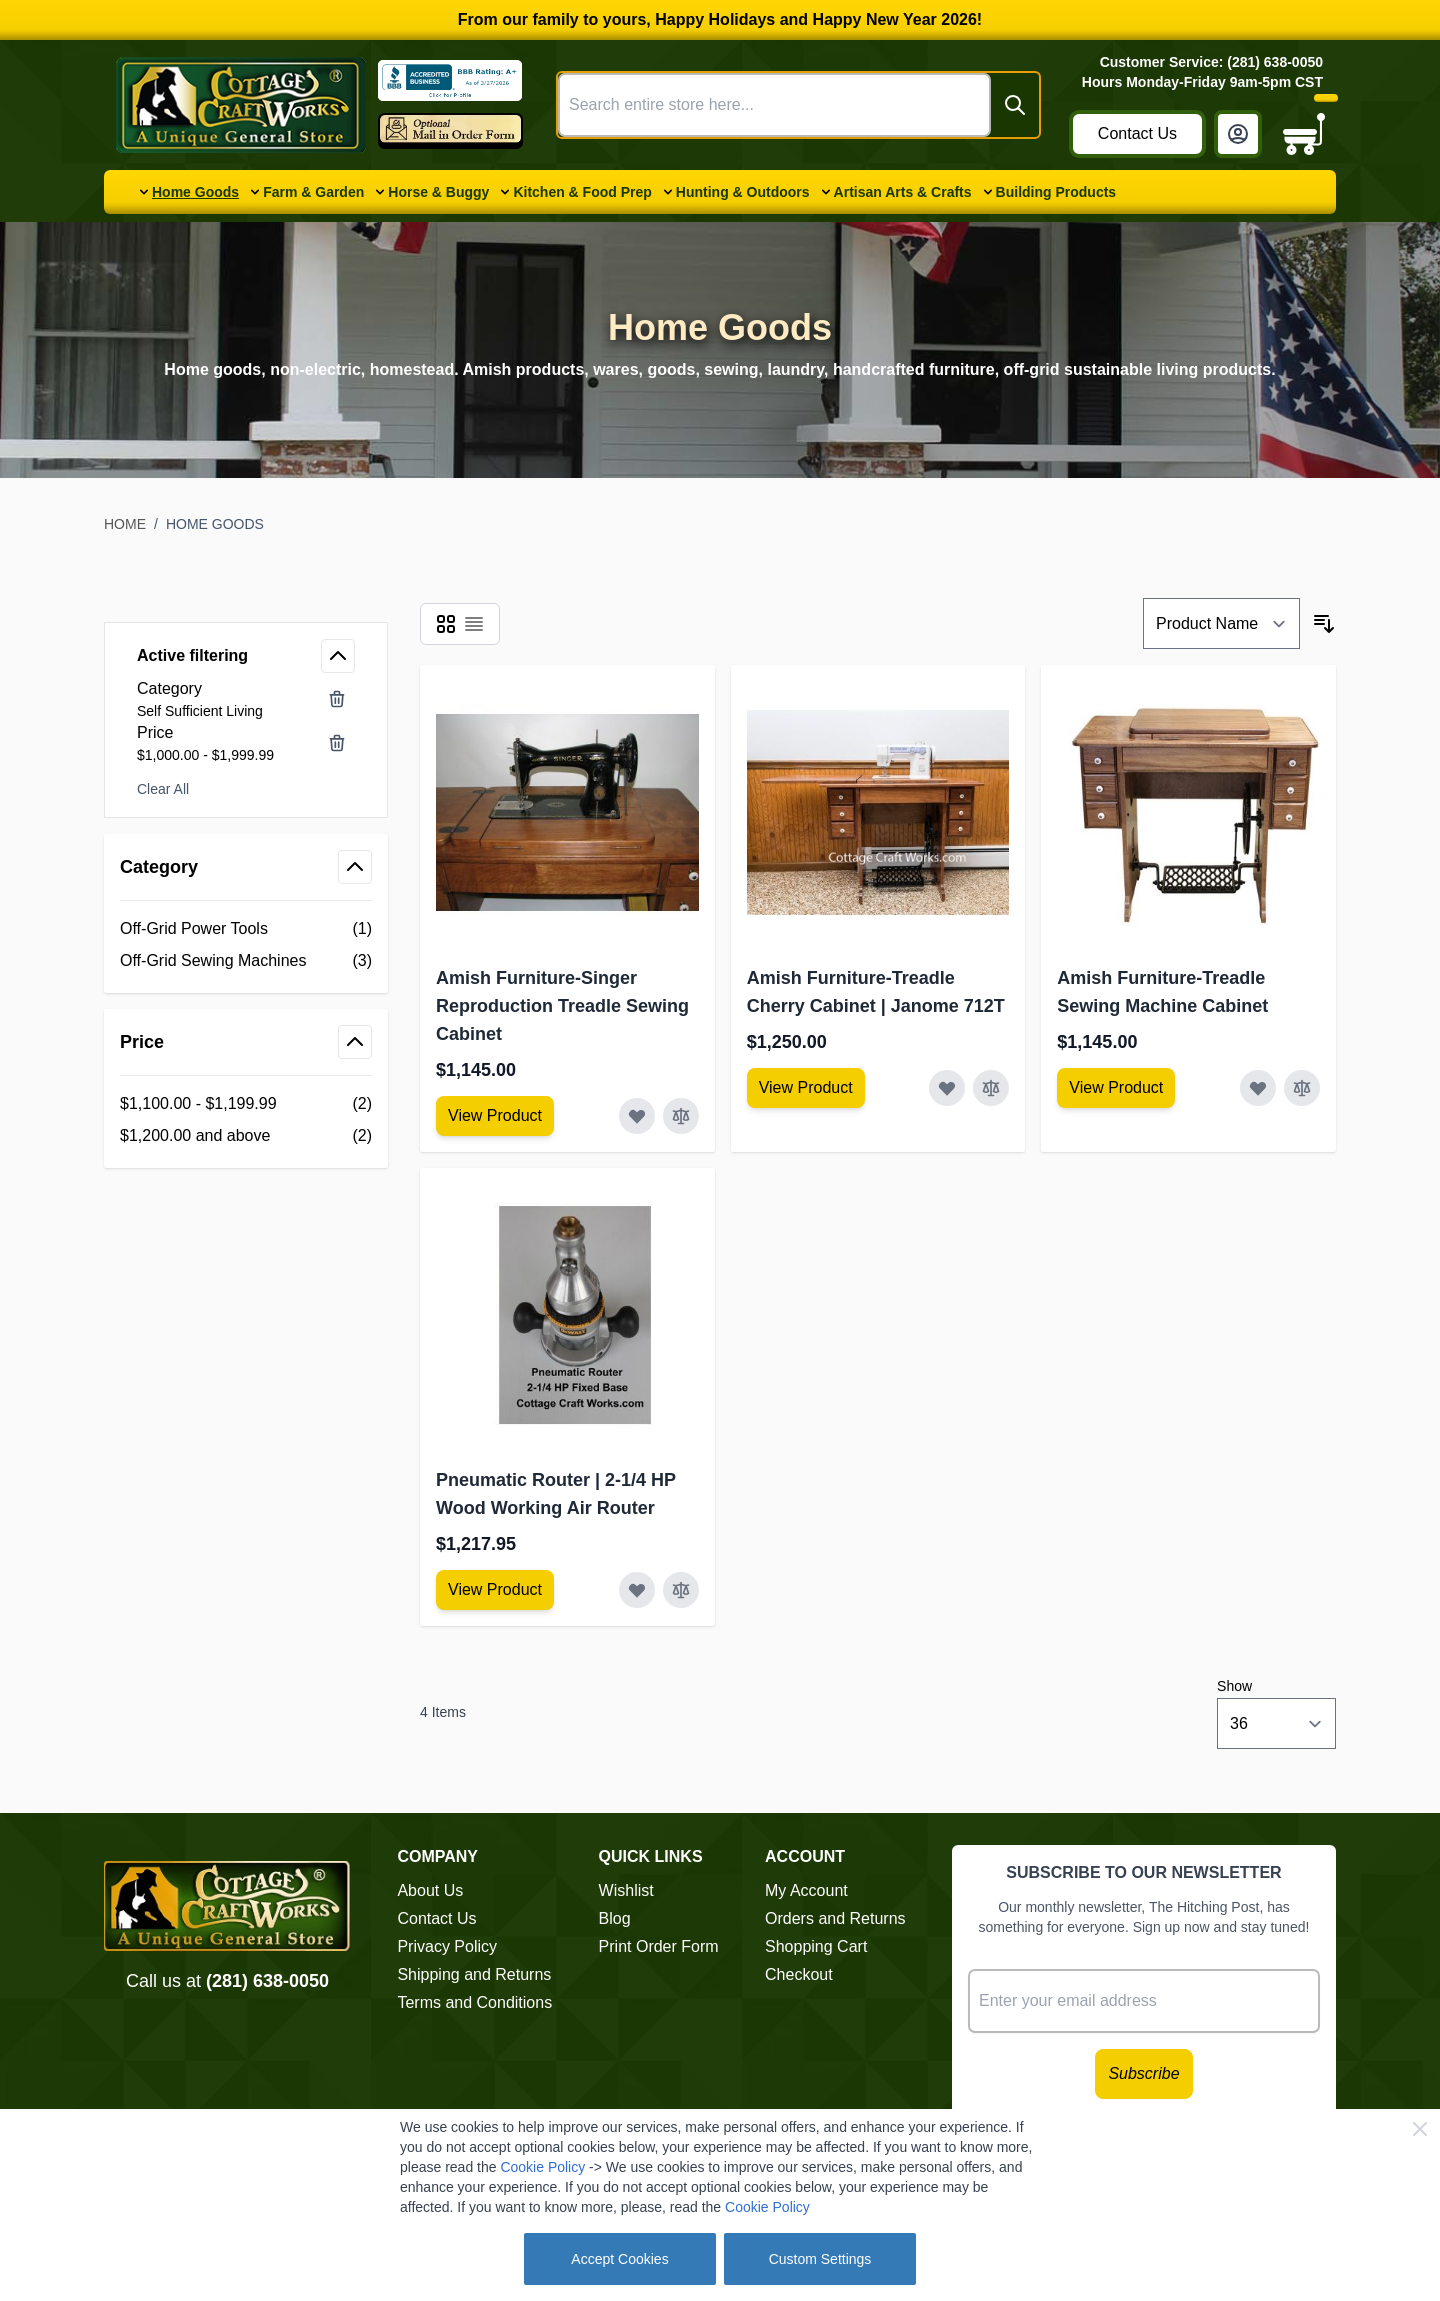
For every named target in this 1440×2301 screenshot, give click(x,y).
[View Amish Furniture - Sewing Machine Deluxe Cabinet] (495, 1116)
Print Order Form (659, 1946)
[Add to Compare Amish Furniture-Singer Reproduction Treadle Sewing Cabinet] (681, 1116)
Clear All (163, 789)
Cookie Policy (542, 2167)
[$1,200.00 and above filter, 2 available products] (246, 1136)
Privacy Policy (447, 1946)
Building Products (1056, 192)
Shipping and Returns (474, 1974)
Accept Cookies (619, 2259)
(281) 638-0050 (267, 1981)
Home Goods (195, 192)
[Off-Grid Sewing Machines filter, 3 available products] (246, 961)
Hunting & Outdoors (743, 192)
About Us (430, 1890)
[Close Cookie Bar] (1420, 2129)
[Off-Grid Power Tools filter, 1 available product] (246, 929)
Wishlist (626, 1890)
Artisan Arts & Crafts (903, 192)
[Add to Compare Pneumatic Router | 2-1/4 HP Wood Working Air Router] (681, 1590)
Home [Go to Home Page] (125, 524)
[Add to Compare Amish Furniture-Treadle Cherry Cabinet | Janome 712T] (991, 1088)
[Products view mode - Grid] (446, 624)
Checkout (799, 1974)
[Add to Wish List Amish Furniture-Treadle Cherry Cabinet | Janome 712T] (947, 1088)
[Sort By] (1221, 623)
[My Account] (1238, 134)
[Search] (1015, 105)
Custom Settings (820, 2259)
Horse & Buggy (438, 192)
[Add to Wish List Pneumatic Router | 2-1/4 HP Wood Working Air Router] (637, 1590)
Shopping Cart (816, 1946)
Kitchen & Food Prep (582, 192)
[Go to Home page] (241, 105)
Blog (615, 1918)
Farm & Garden (313, 192)
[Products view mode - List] (474, 624)
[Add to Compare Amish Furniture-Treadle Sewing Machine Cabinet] (1302, 1088)
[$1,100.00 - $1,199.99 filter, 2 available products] (246, 1104)
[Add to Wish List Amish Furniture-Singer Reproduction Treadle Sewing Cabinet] (637, 1116)
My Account (806, 1890)
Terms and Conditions (474, 2002)
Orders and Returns (835, 1918)
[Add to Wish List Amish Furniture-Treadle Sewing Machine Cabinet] (1258, 1088)
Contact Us (1137, 133)
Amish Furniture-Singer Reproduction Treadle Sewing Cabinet (562, 1006)
